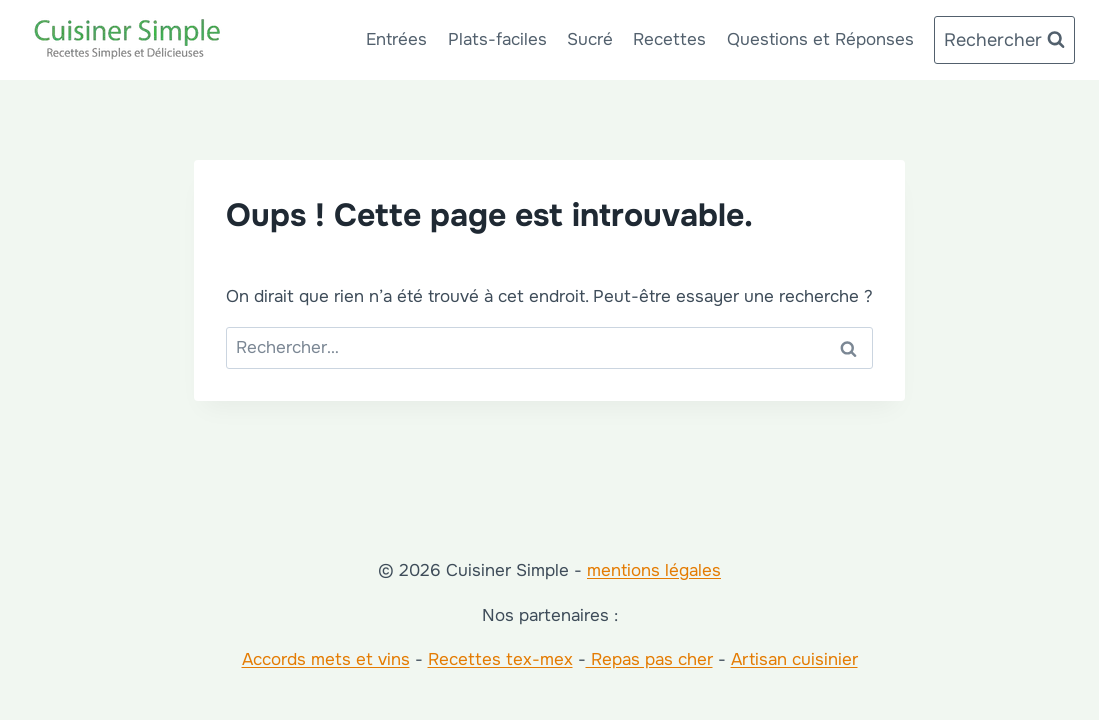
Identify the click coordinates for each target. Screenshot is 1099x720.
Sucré (590, 39)
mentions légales (654, 570)
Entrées (396, 39)
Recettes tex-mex (500, 659)
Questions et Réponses (820, 39)
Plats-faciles (497, 39)
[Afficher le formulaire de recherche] (1004, 40)
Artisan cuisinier (794, 659)
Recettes (669, 39)
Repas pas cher (649, 659)
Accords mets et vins (326, 659)
